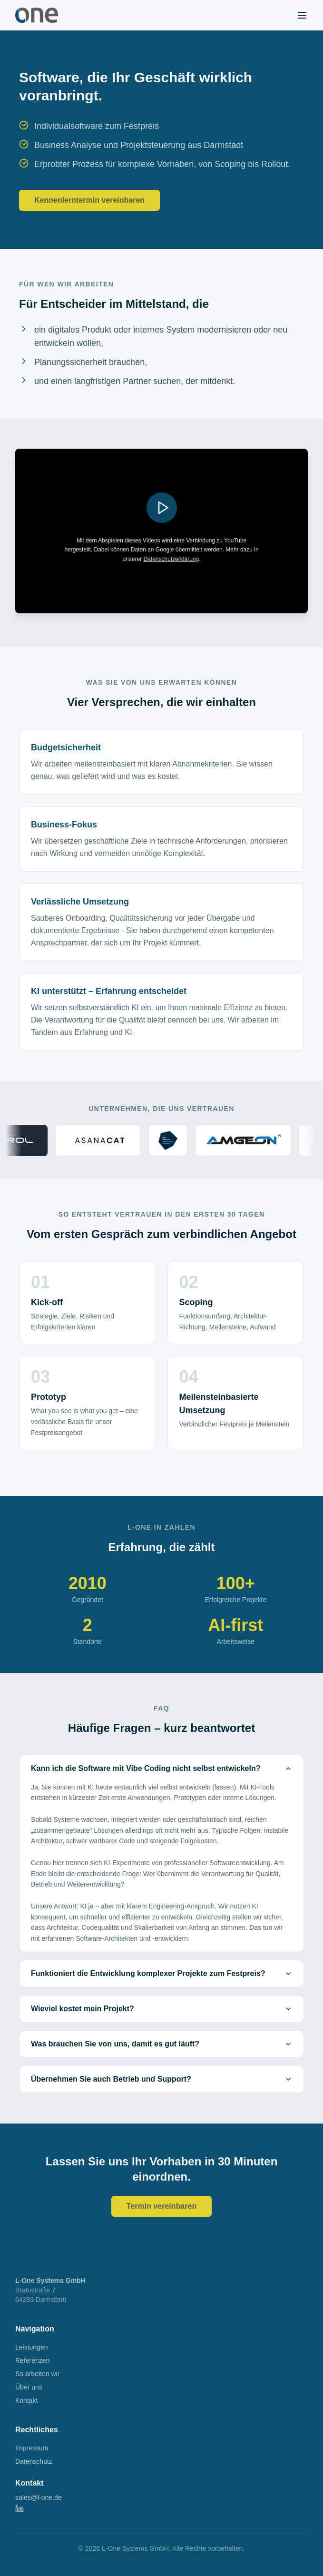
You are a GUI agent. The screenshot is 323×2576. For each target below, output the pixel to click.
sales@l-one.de (38, 2497)
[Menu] (302, 15)
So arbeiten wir (37, 2374)
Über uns (28, 2387)
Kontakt (26, 2400)
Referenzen (32, 2360)
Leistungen (31, 2347)
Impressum (31, 2448)
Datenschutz (33, 2461)
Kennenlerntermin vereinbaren (89, 200)
